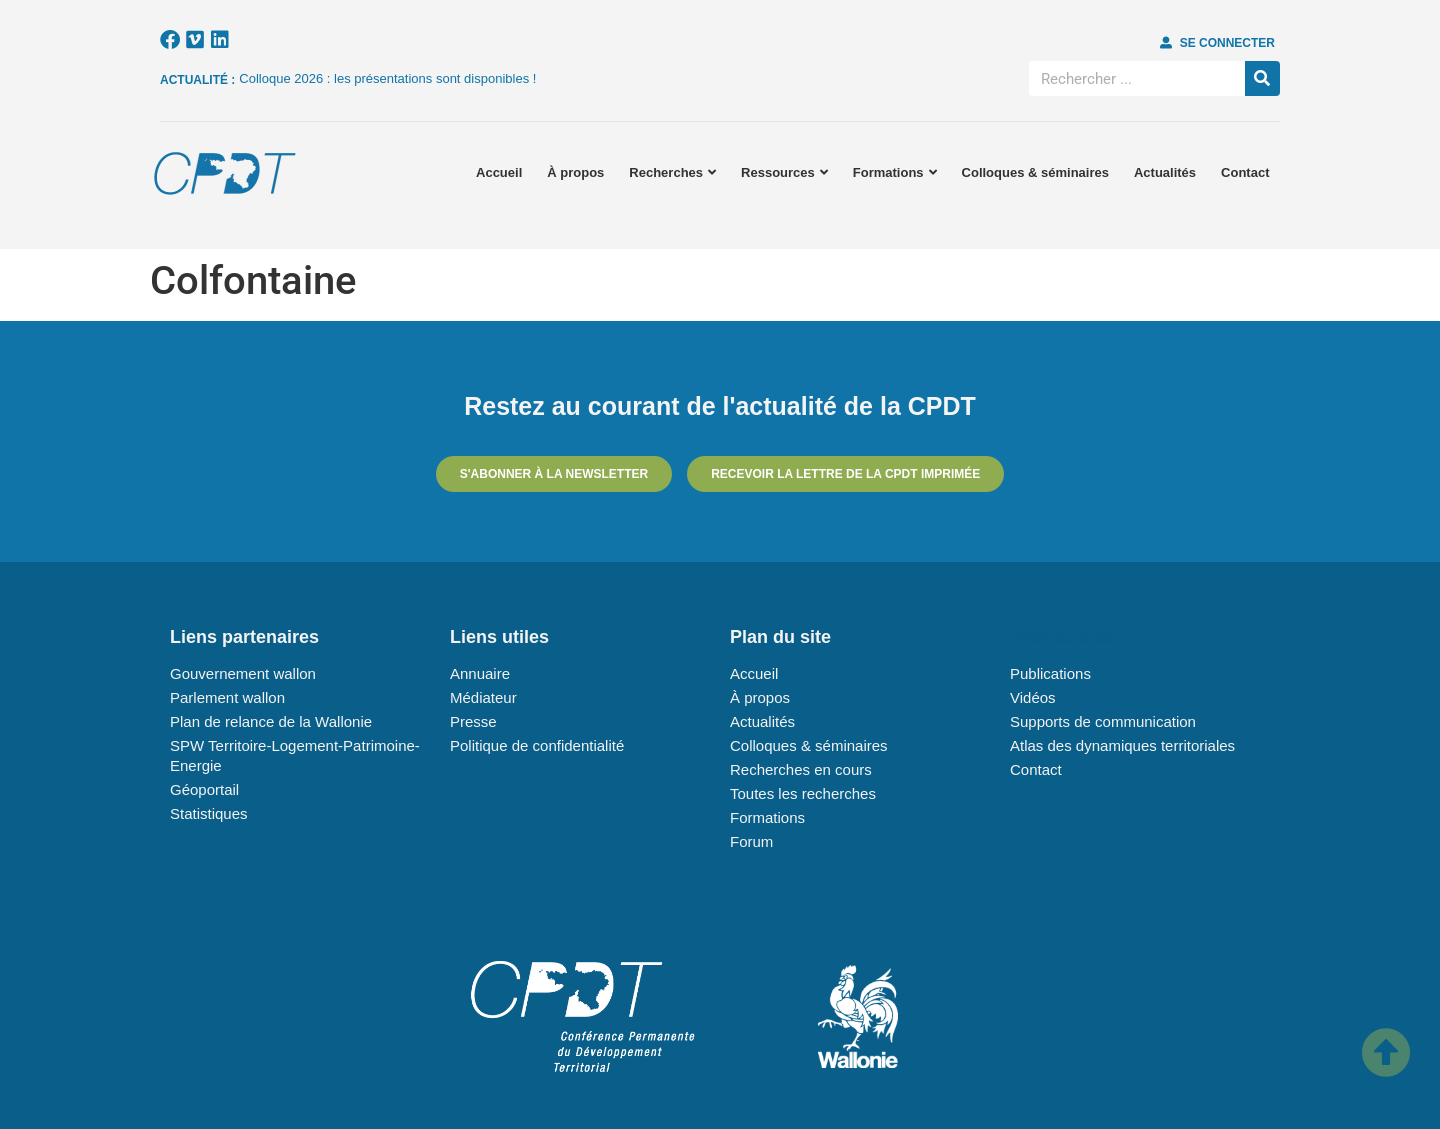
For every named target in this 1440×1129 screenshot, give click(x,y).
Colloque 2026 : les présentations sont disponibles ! (387, 78)
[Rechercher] (1262, 78)
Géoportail (204, 789)
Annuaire (480, 673)
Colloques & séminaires (1035, 172)
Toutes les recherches (803, 793)
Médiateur (483, 697)
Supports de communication (1103, 721)
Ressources (784, 172)
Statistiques (209, 813)
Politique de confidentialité (537, 745)
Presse (473, 721)
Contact (1245, 172)
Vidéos (1033, 697)
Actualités (1165, 172)
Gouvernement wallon (243, 673)
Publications (1050, 673)
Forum (751, 841)
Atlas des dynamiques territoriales (1122, 745)
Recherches (672, 172)
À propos (575, 172)
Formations (895, 172)
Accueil (499, 172)
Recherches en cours (801, 769)
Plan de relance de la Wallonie (271, 721)
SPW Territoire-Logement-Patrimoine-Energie (295, 755)
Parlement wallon (227, 697)
